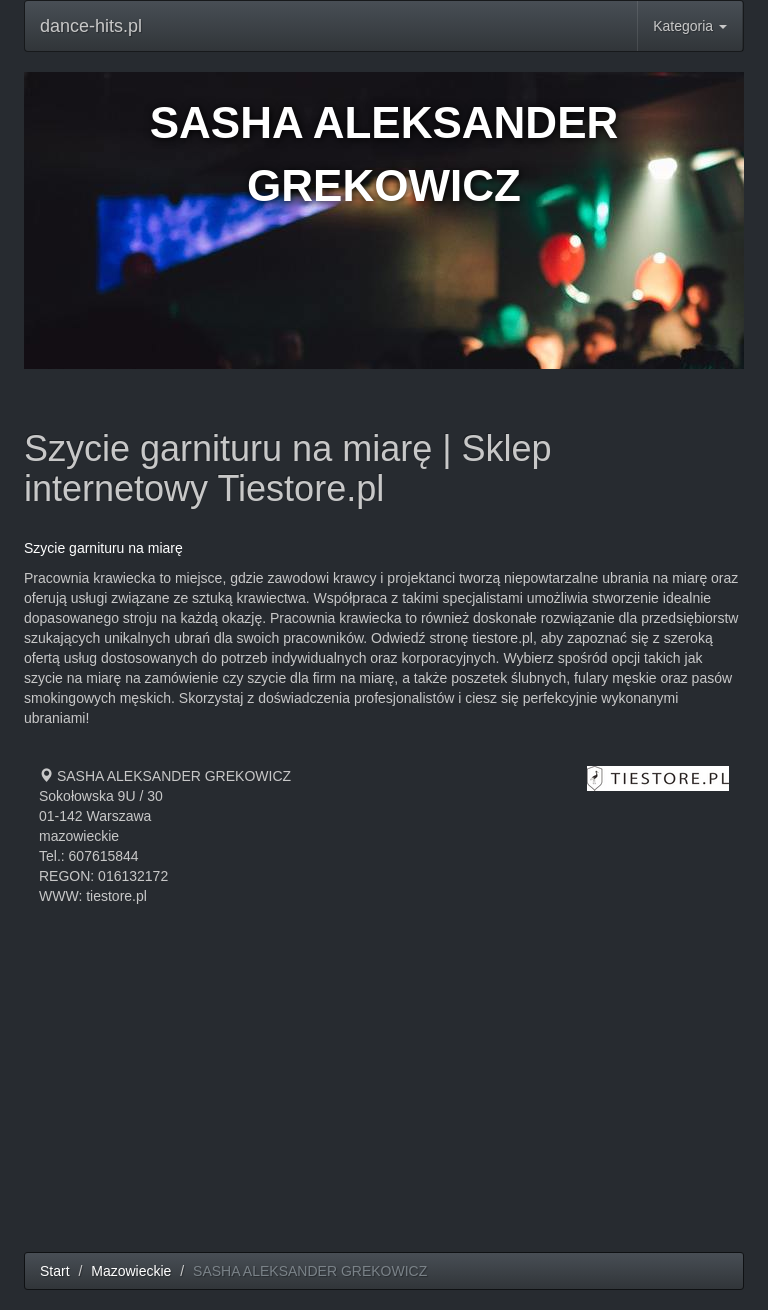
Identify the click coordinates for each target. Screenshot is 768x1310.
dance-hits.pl (91, 26)
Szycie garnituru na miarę (103, 548)
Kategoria (690, 26)
